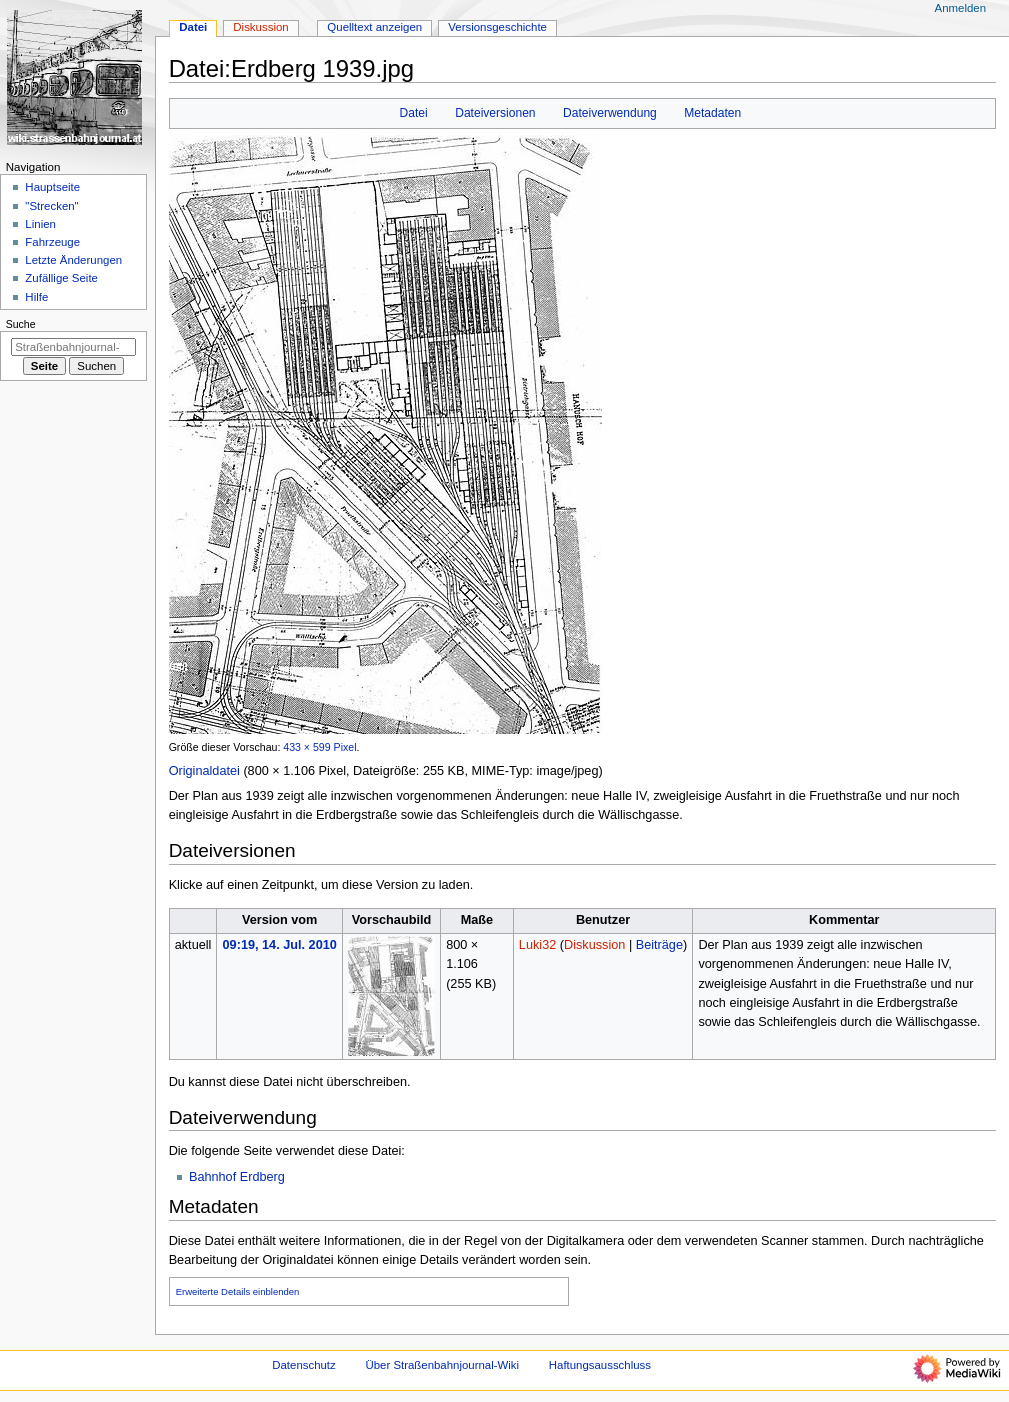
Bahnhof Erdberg (237, 1177)
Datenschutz (304, 1365)
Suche (21, 324)
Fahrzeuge (52, 242)
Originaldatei (204, 771)
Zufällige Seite (61, 278)
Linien (40, 224)
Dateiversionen (495, 113)
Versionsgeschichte (497, 27)
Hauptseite (52, 187)
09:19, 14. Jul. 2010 (280, 945)
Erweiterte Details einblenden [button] (238, 1291)
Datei (414, 113)
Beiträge (659, 945)
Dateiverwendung (610, 113)
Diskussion (594, 945)
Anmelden (961, 8)
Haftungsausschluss (600, 1365)
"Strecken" (51, 206)
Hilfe (36, 297)
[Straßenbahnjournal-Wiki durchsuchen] (73, 347)
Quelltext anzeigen (374, 27)
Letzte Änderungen (73, 260)
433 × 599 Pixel (319, 747)
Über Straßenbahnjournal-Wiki (442, 1365)
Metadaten (712, 113)
